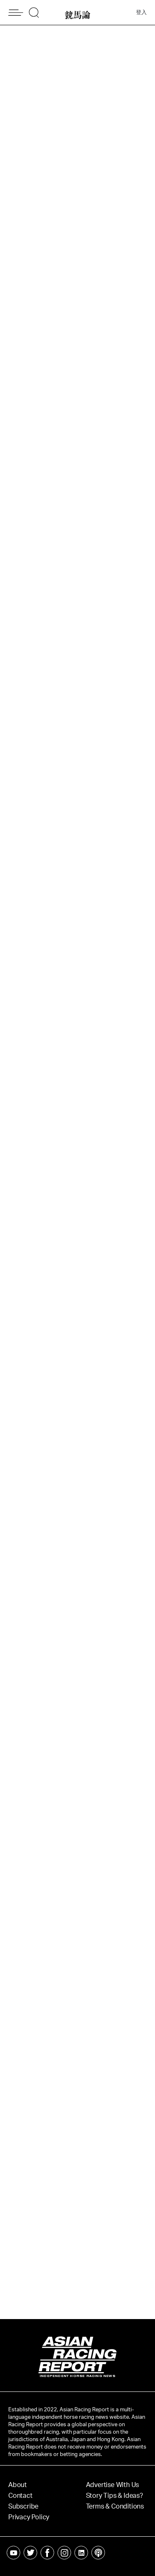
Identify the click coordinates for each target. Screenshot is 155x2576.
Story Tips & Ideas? (114, 2495)
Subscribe (23, 2506)
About (17, 2485)
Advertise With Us (112, 2485)
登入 (141, 12)
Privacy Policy (28, 2517)
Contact (20, 2495)
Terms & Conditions (115, 2506)
